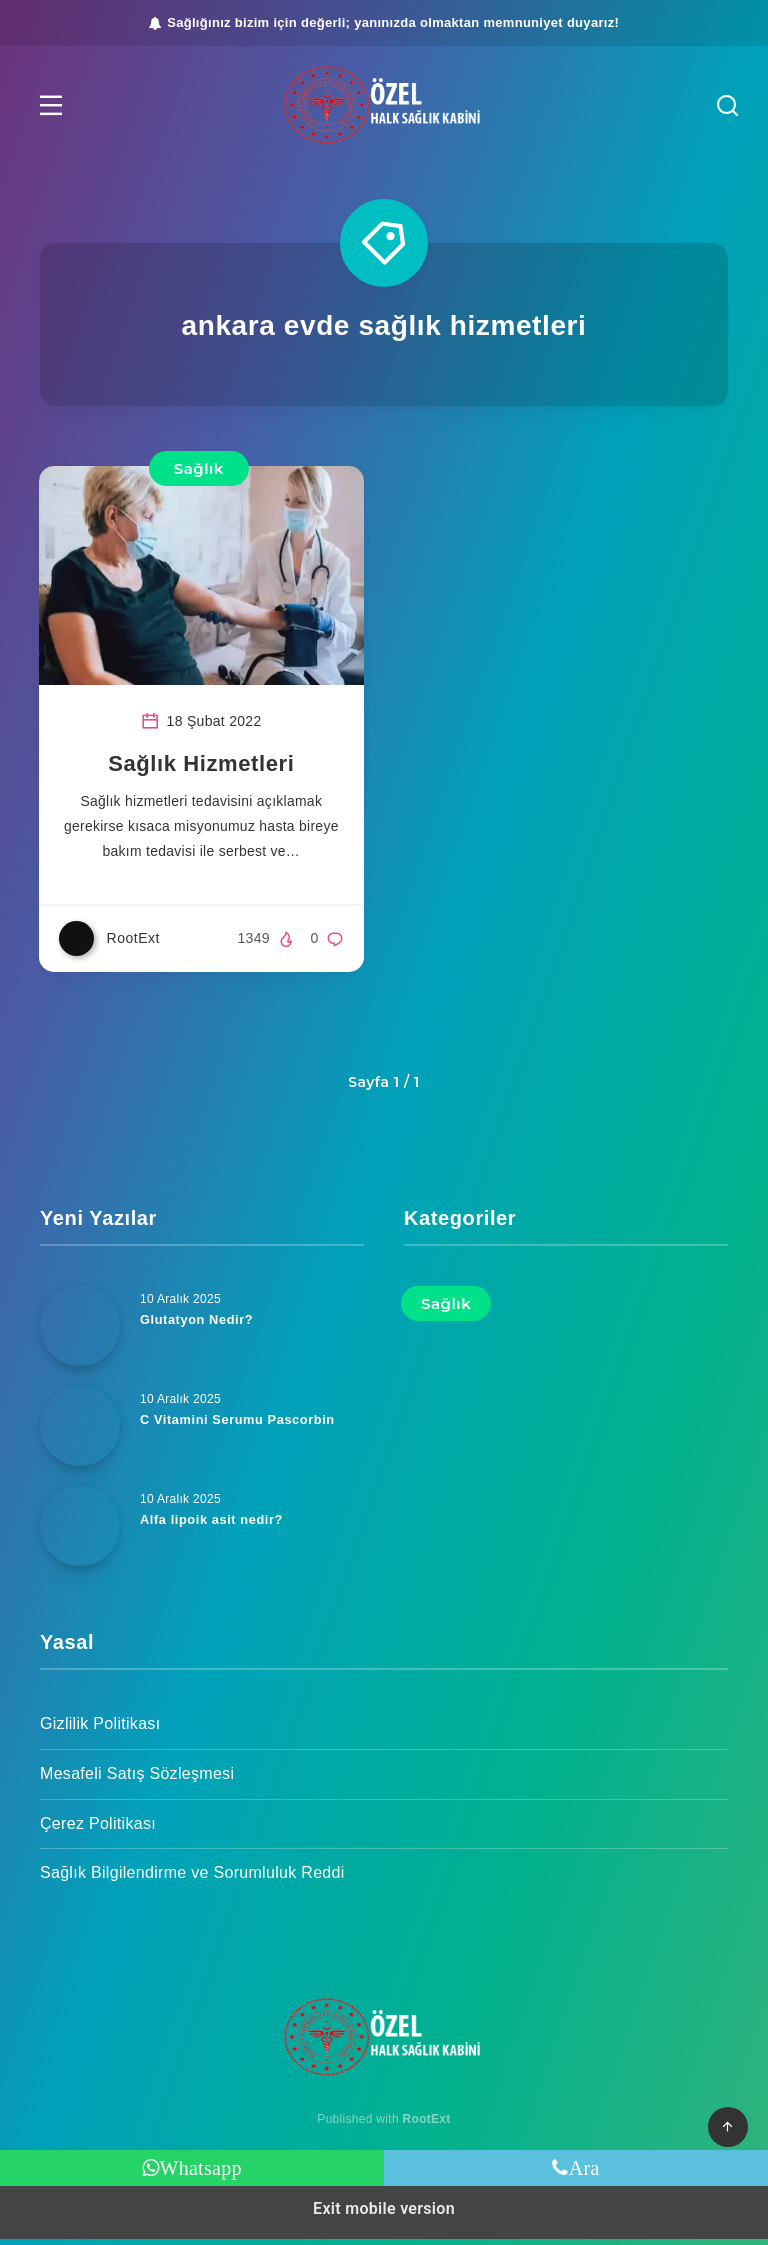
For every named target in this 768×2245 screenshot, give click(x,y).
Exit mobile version (384, 2214)
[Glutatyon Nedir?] (80, 1332)
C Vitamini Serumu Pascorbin (239, 1425)
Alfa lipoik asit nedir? (212, 1525)
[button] (55, 105)
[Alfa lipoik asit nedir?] (80, 1532)
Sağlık (199, 468)
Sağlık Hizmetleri (202, 769)
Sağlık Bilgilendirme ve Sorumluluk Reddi (192, 1878)
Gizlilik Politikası (100, 1729)
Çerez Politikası (98, 1829)
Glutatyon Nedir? (197, 1325)
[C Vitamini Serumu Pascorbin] (80, 1432)
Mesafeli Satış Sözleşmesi (137, 1779)
